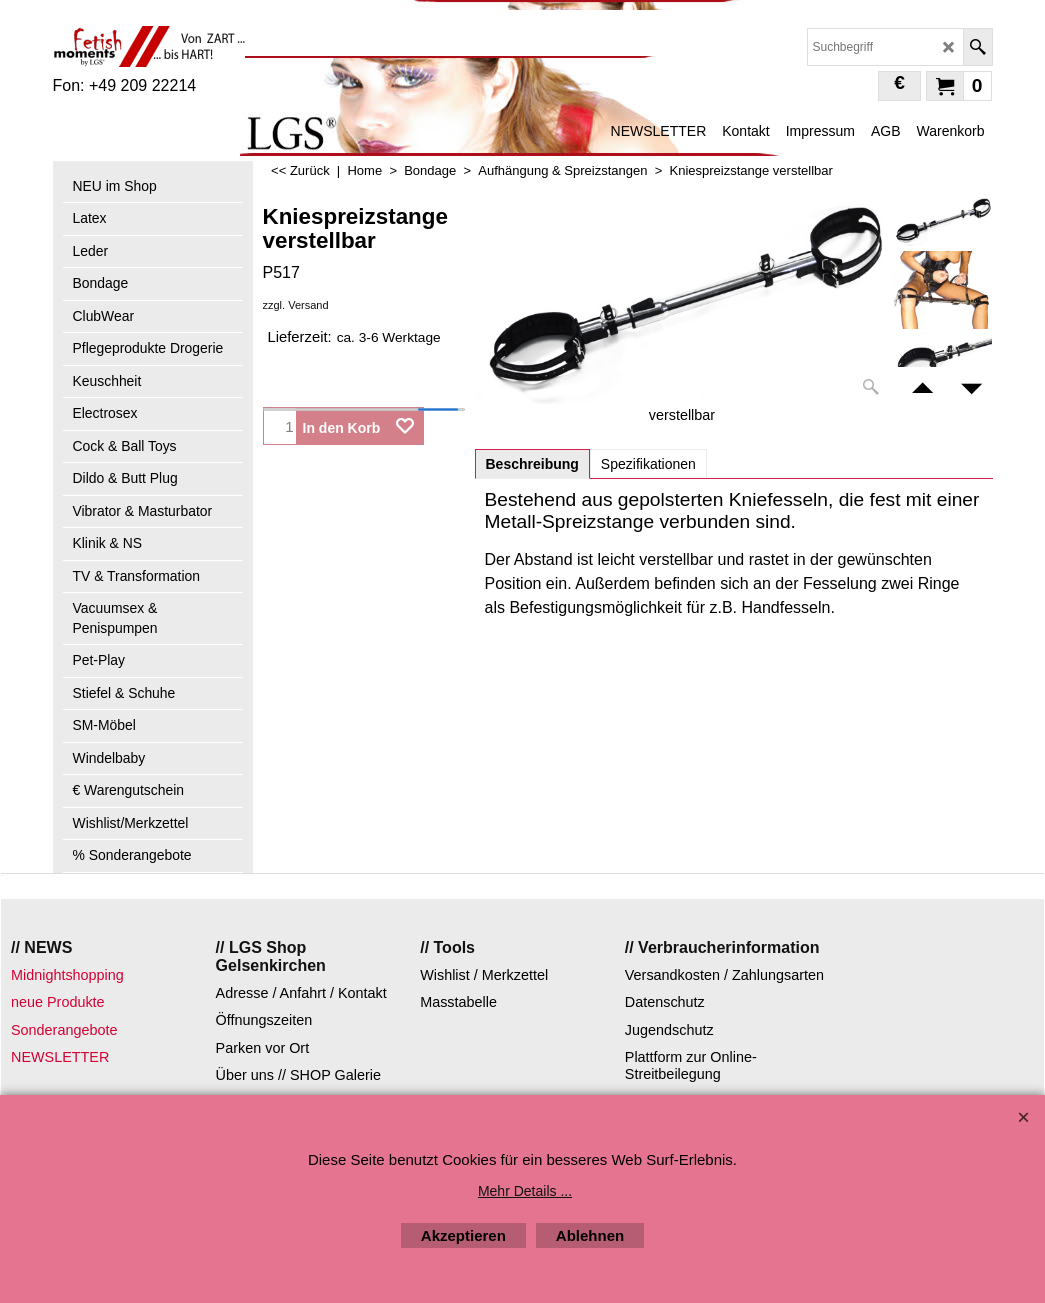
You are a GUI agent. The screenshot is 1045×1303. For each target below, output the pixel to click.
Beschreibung (532, 464)
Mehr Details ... (525, 1191)
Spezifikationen (648, 464)
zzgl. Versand (296, 305)
